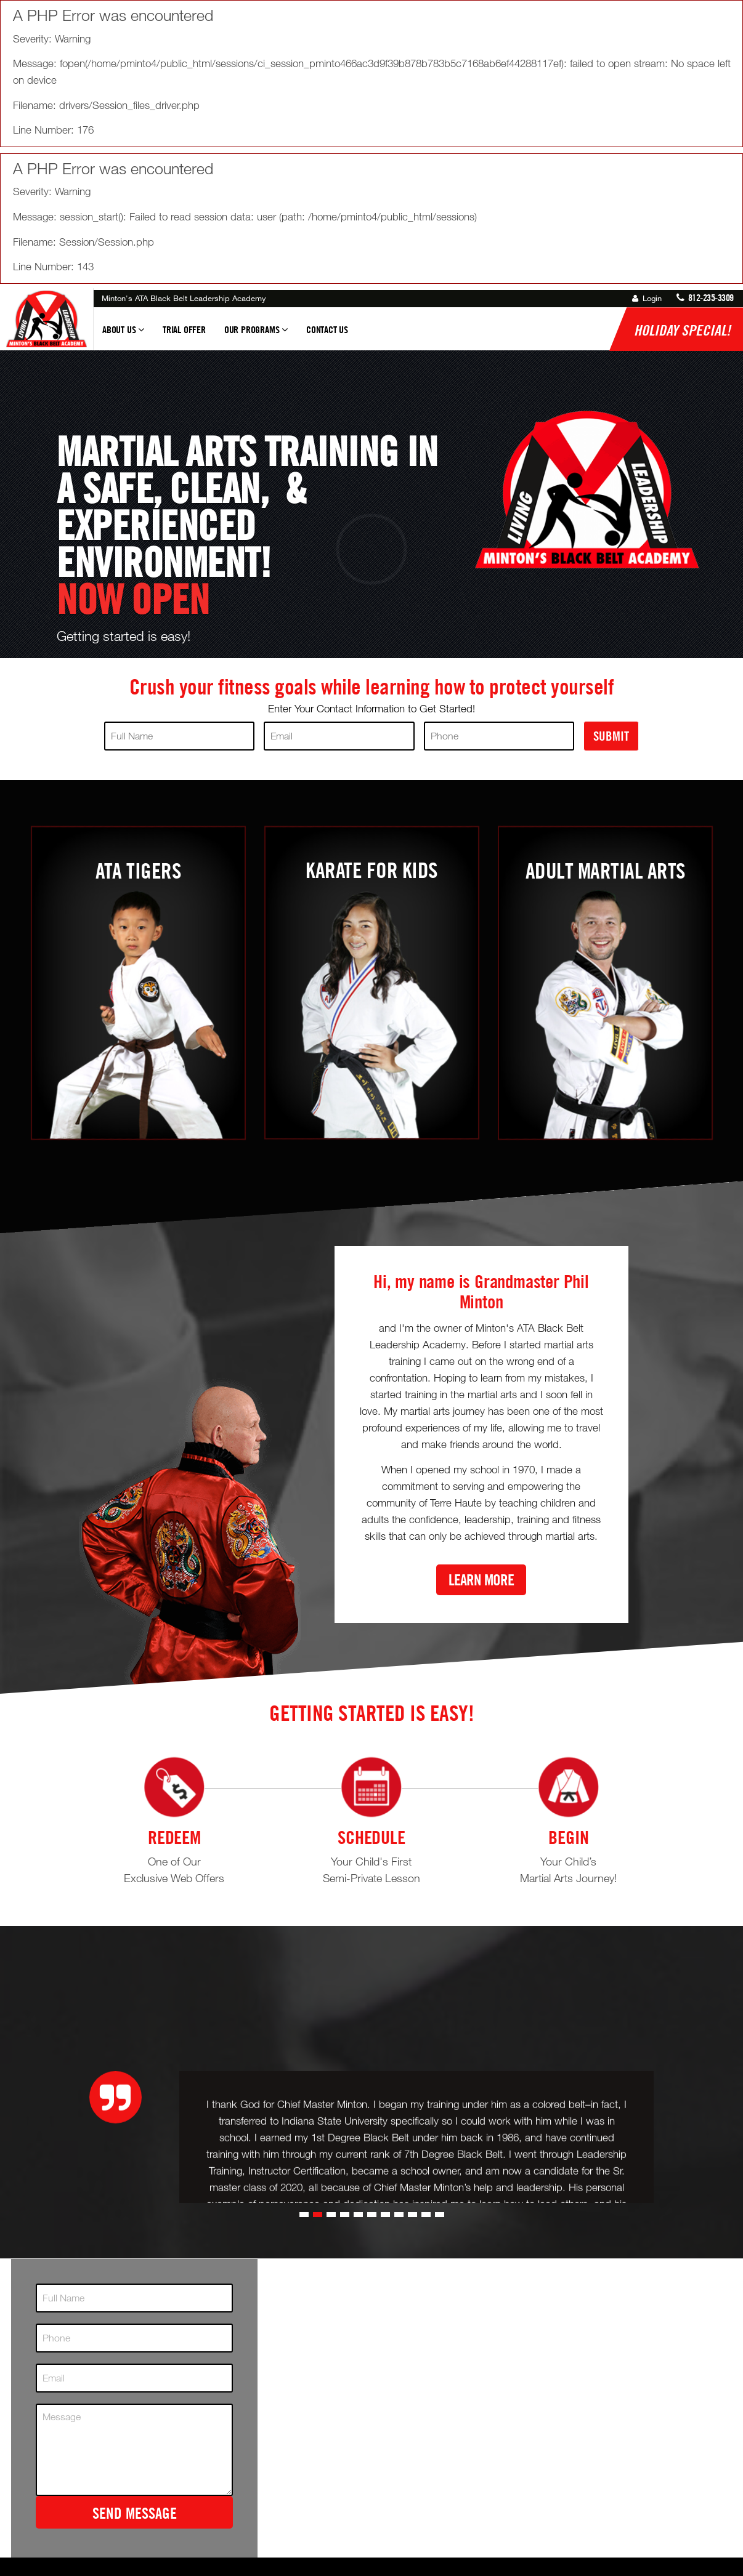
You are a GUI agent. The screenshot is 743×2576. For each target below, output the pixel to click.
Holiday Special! (682, 330)
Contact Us (327, 329)
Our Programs (256, 335)
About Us (123, 335)
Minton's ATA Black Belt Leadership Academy (184, 298)
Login (647, 298)
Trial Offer (184, 329)
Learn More (481, 1579)
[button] (304, 2302)
